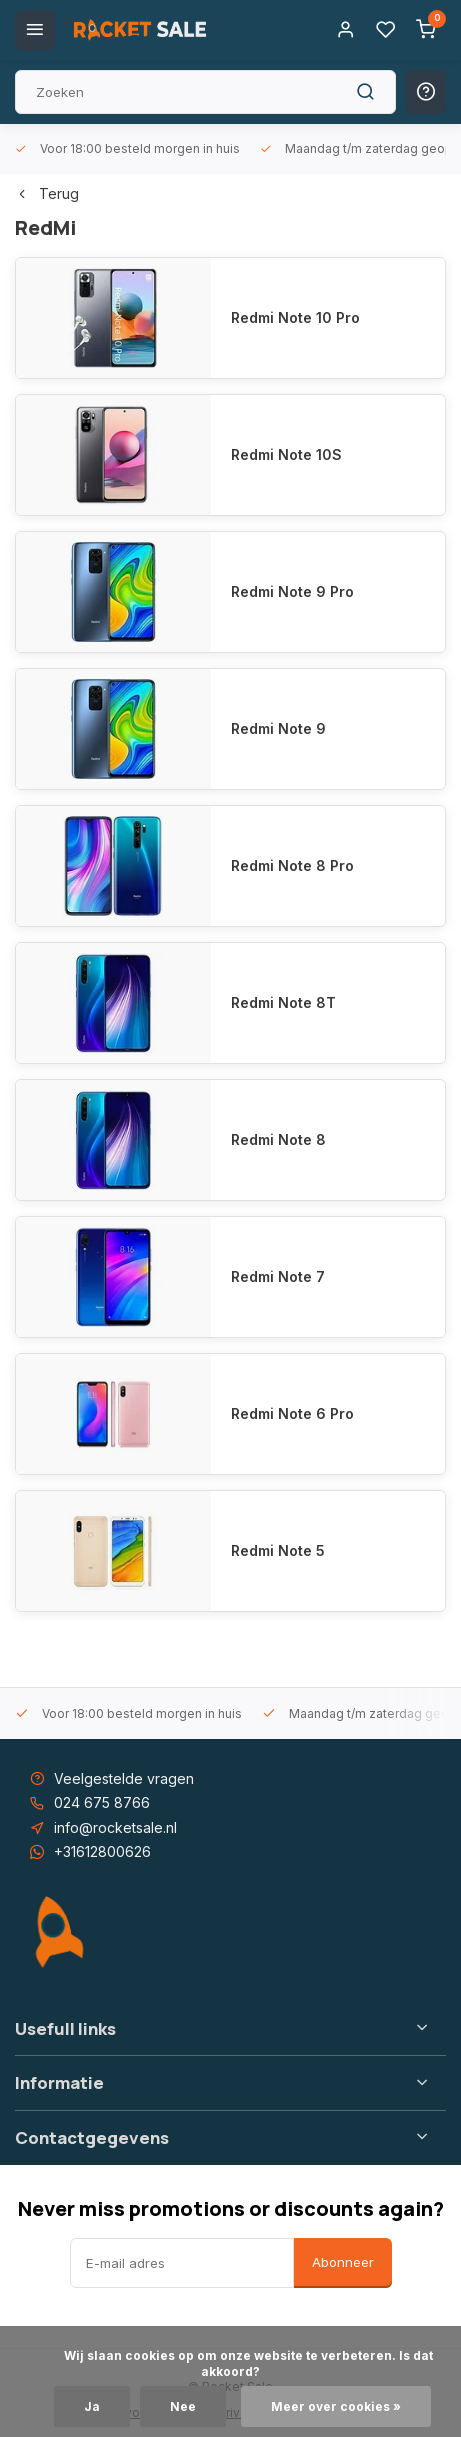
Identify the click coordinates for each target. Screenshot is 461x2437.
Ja (92, 2406)
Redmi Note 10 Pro (295, 317)
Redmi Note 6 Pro (292, 1413)
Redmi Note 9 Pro (292, 591)
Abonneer (343, 2262)
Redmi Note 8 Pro (292, 865)
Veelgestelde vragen (124, 1778)
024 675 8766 (102, 1802)
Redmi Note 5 (278, 1550)
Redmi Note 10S (286, 454)
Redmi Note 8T (283, 1002)
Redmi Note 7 (278, 1276)
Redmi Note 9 (278, 728)
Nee (183, 2406)
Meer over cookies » (336, 2406)
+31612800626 (102, 1851)
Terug (47, 193)
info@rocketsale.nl (115, 1827)
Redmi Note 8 (278, 1139)
